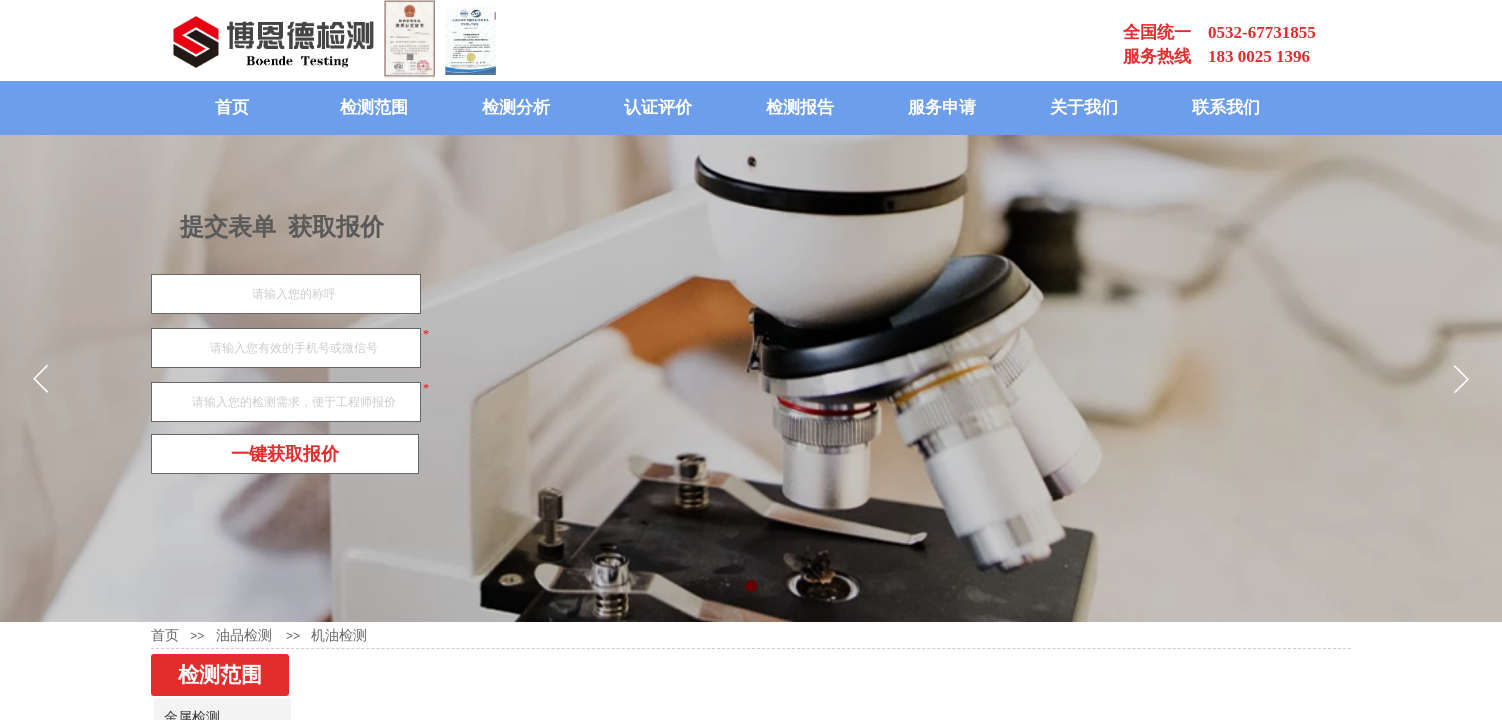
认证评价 (658, 107)
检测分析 (516, 107)
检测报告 (800, 107)
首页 (232, 107)
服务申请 (942, 107)
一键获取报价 (285, 454)
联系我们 (1226, 107)
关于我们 (1084, 107)
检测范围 (374, 107)
